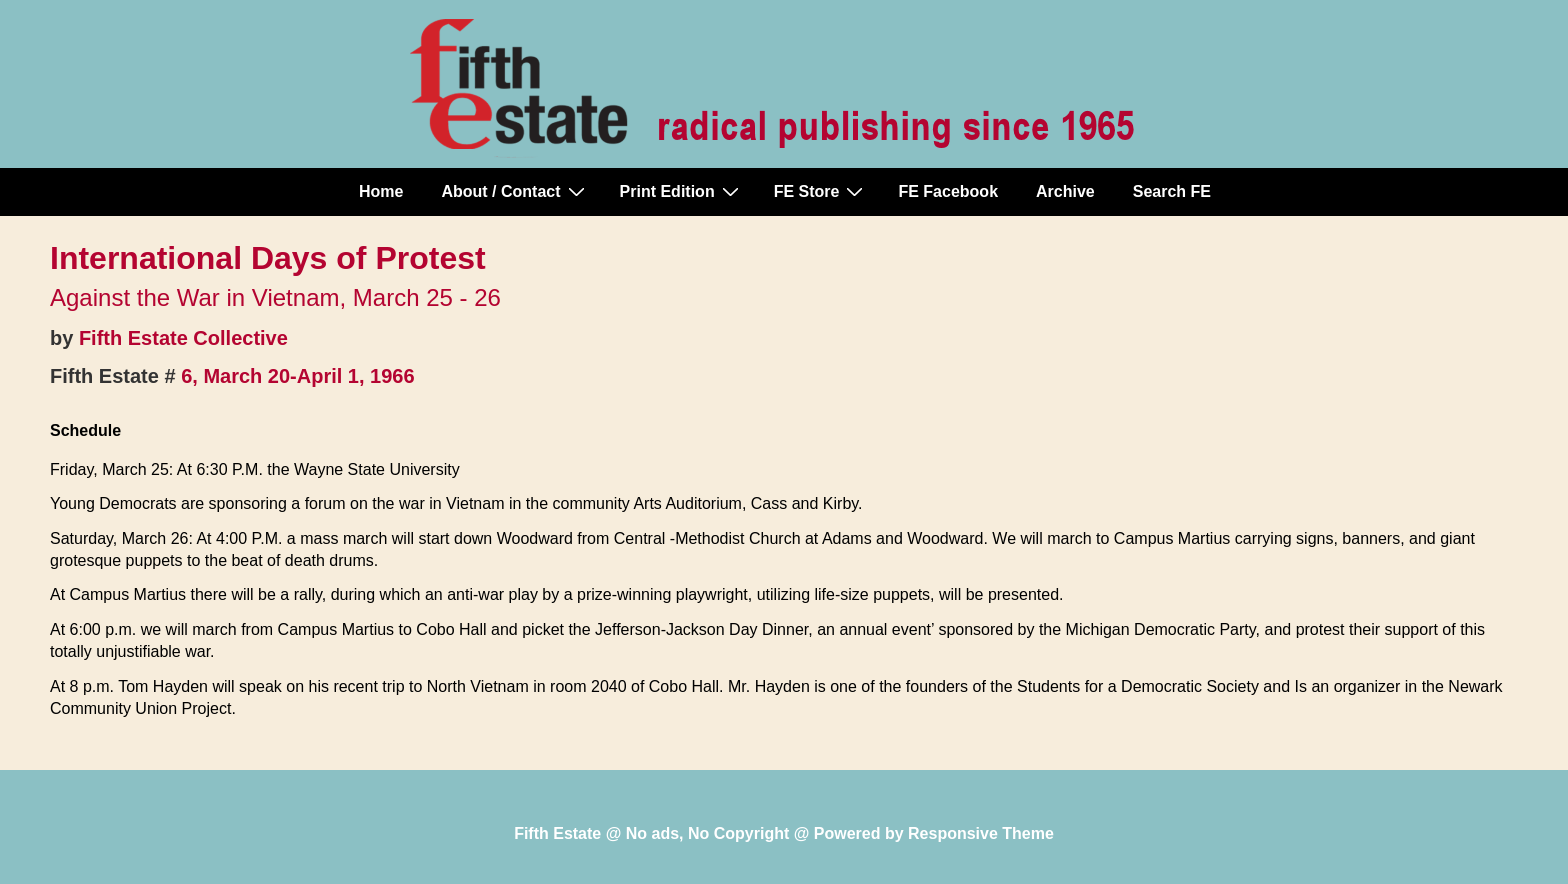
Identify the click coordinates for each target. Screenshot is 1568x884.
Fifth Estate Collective (183, 338)
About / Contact (515, 191)
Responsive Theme (981, 833)
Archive (1065, 191)
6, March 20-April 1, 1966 (297, 376)
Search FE (1172, 191)
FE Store (821, 191)
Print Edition (682, 191)
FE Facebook (948, 191)
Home (381, 191)
